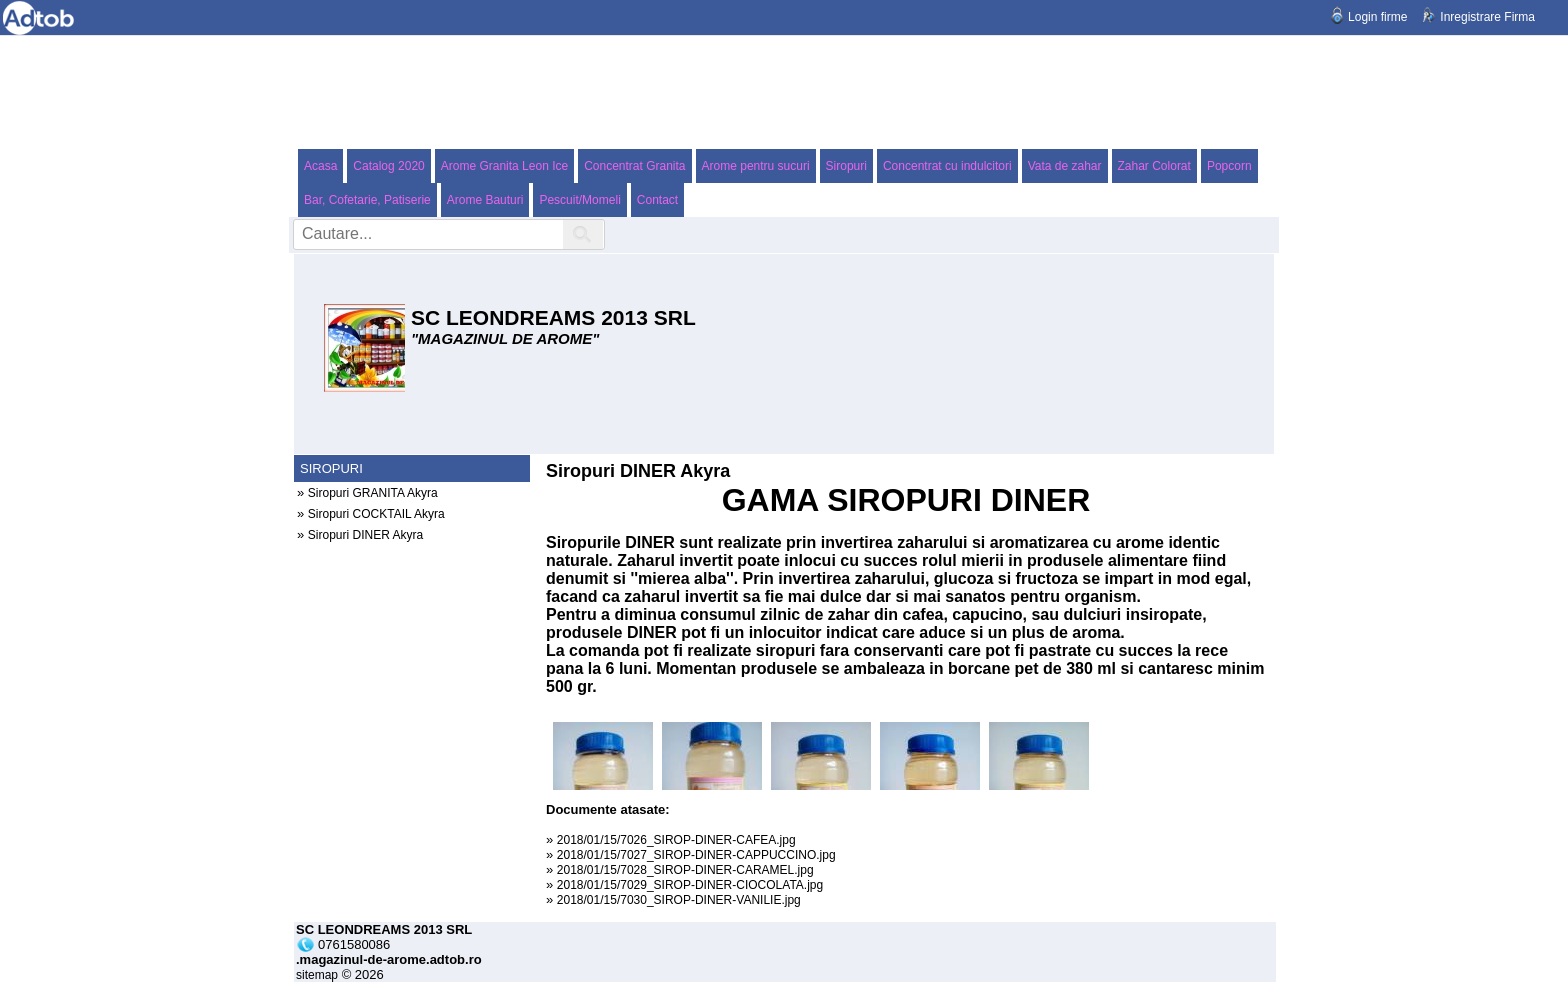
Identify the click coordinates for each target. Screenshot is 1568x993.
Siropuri (846, 166)
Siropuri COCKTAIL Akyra (376, 514)
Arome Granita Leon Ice (504, 166)
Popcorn (1229, 166)
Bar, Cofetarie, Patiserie (367, 200)
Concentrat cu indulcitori (947, 166)
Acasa (320, 166)
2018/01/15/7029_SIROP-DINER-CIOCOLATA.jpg (690, 885)
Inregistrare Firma (1487, 17)
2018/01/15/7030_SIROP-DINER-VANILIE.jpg (679, 900)
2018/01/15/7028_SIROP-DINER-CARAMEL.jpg (685, 870)
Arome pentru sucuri (756, 166)
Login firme (1377, 17)
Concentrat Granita (634, 166)
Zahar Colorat (1154, 166)
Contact (657, 200)
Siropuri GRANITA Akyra (373, 493)
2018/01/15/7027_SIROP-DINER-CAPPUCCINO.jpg (696, 855)
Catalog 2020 (388, 166)
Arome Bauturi (485, 200)
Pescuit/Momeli (579, 200)
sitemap (317, 975)
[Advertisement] (784, 91)
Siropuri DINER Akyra (365, 535)
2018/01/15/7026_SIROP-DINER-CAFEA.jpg (676, 840)
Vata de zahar (1065, 166)
